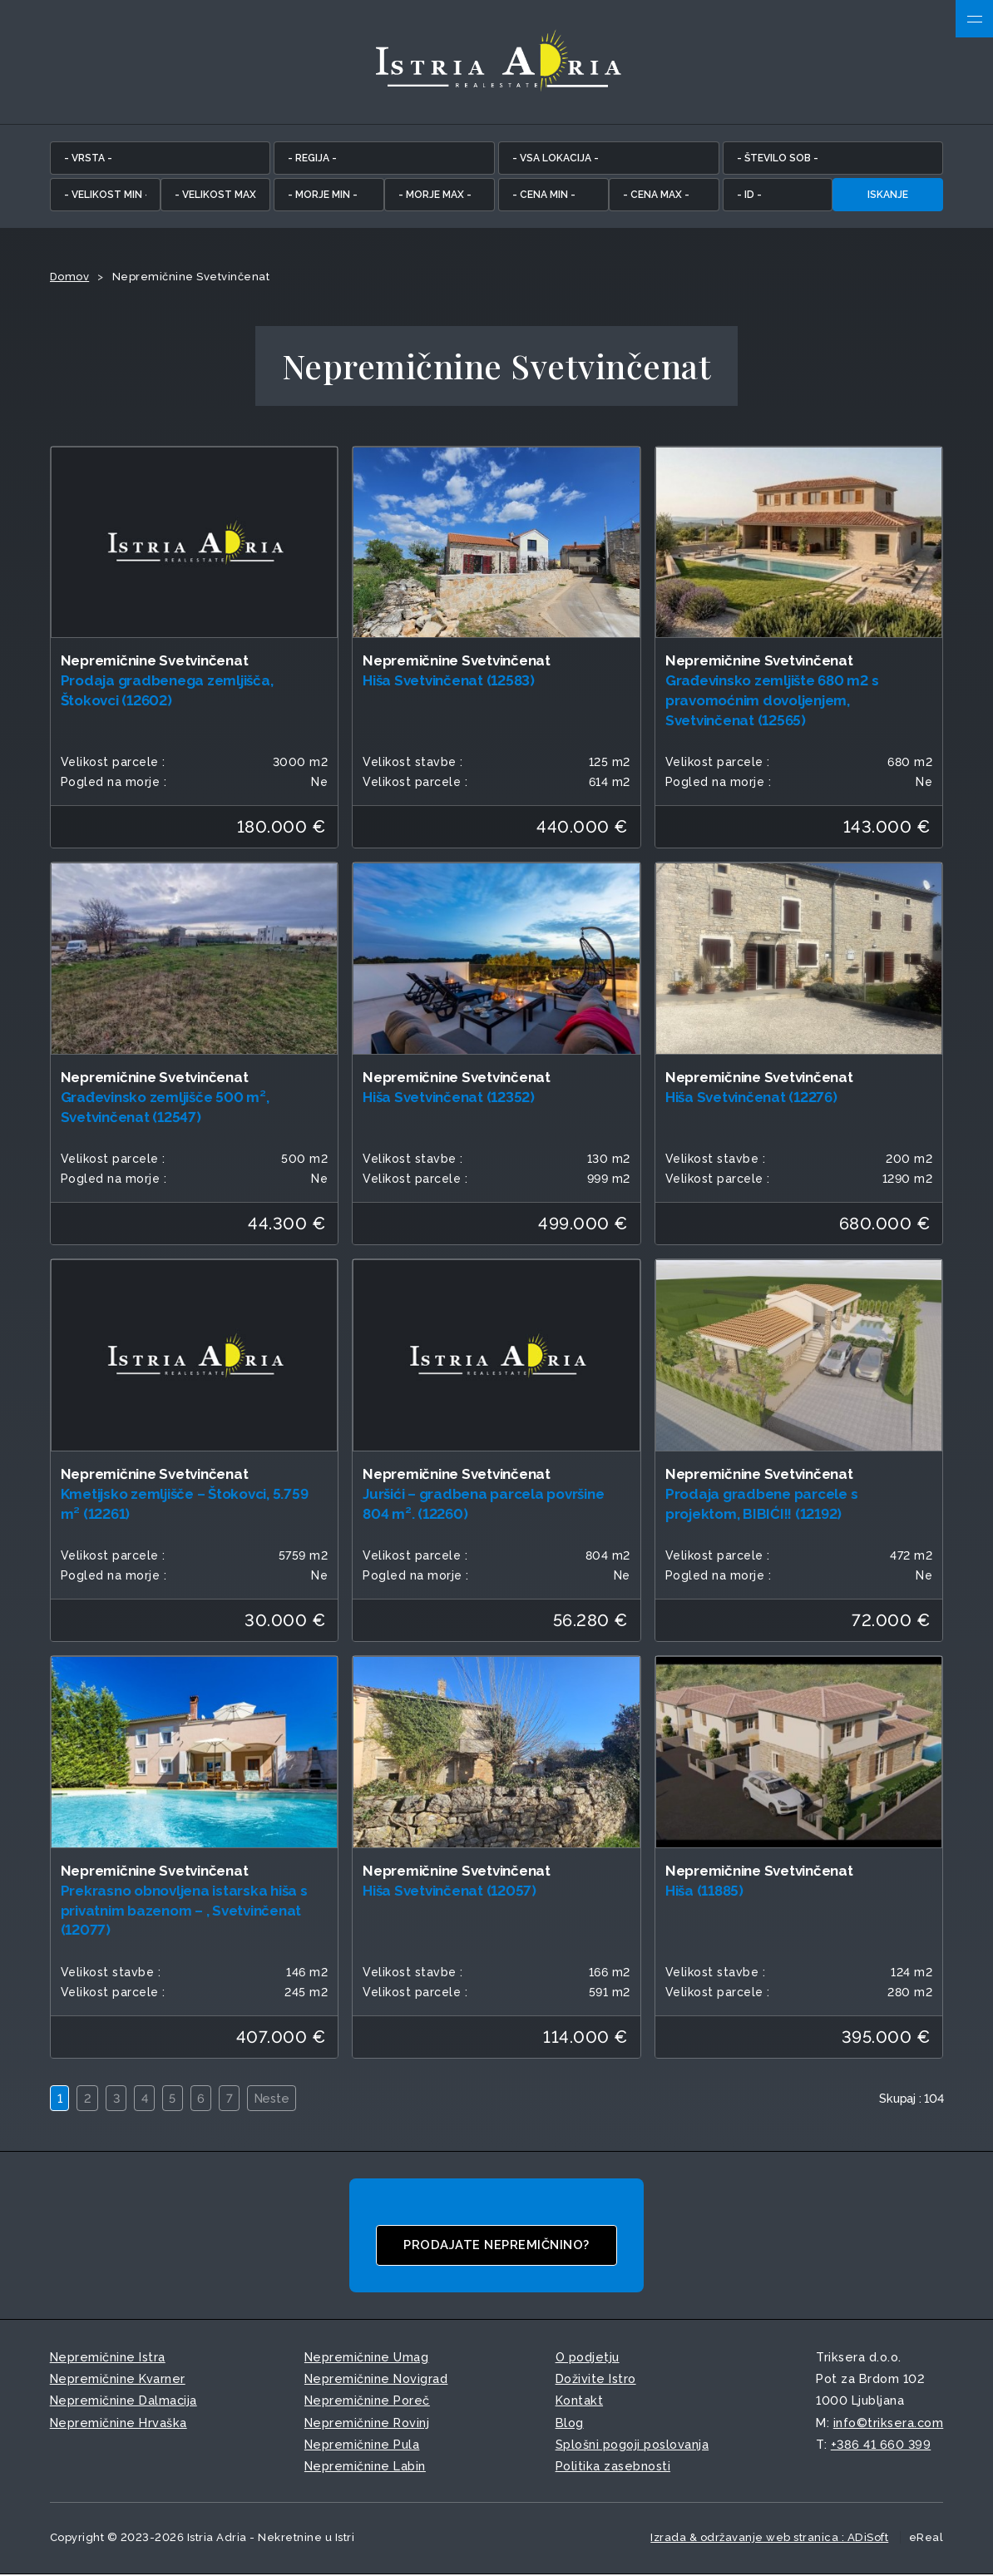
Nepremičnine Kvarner (117, 2380)
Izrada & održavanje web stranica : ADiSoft (769, 2538)
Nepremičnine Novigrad (376, 2380)
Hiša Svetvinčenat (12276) (751, 1098)
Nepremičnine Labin (365, 2467)
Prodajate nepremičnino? (496, 2246)
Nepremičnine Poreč (367, 2402)
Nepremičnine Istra (108, 2358)
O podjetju (588, 2358)
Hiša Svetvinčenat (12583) (449, 681)
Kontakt (580, 2402)
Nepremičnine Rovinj (367, 2423)
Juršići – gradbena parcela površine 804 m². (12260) (483, 1504)
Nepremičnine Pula (362, 2445)
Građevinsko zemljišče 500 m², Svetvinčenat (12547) (165, 1108)
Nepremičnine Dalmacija (123, 2402)
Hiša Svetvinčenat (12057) (449, 1891)
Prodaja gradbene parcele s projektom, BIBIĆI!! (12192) (761, 1504)
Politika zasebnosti (613, 2467)
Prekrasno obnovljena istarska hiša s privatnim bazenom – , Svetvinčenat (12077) (184, 1911)
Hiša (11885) (704, 1891)
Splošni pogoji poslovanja (632, 2445)
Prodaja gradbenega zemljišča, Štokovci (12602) (167, 691)
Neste (276, 2100)
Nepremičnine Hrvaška (118, 2423)
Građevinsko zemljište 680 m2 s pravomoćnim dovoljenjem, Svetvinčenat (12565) (772, 701)
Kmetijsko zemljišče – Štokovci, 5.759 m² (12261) (185, 1504)
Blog (570, 2423)
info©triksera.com (888, 2423)
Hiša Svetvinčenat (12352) (449, 1098)
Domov (70, 277)
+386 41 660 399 (881, 2445)
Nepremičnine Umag (366, 2358)
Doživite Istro (596, 2380)
